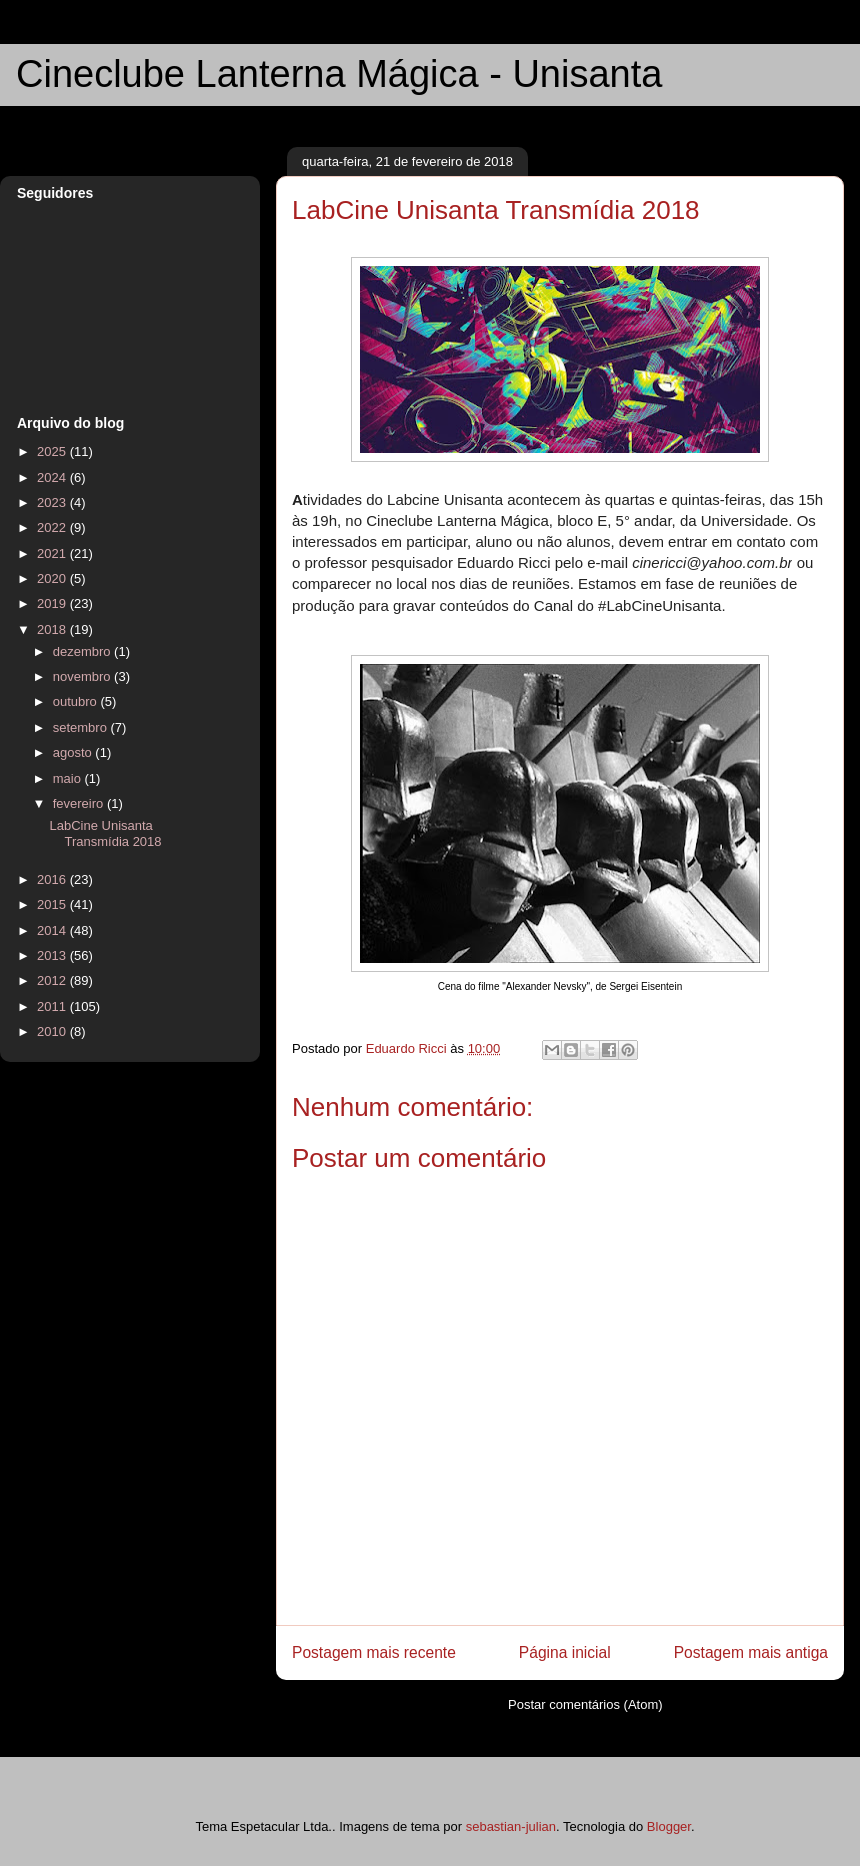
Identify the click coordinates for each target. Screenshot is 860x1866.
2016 (53, 879)
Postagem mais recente (374, 1652)
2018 (53, 629)
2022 (53, 527)
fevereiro (80, 803)
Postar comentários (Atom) (585, 1704)
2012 (53, 980)
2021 (53, 553)
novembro (83, 676)
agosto (74, 752)
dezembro (83, 651)
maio (69, 778)
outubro (77, 701)
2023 (53, 502)
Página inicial (565, 1652)
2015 (53, 904)
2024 (53, 477)
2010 (53, 1031)
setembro (82, 727)
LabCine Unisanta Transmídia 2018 (105, 833)
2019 (53, 603)
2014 (53, 930)
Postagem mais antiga (751, 1652)
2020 (53, 578)
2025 (53, 451)
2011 (53, 1006)
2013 (53, 955)
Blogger (669, 1826)
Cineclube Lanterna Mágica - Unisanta (339, 74)
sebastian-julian (511, 1826)
